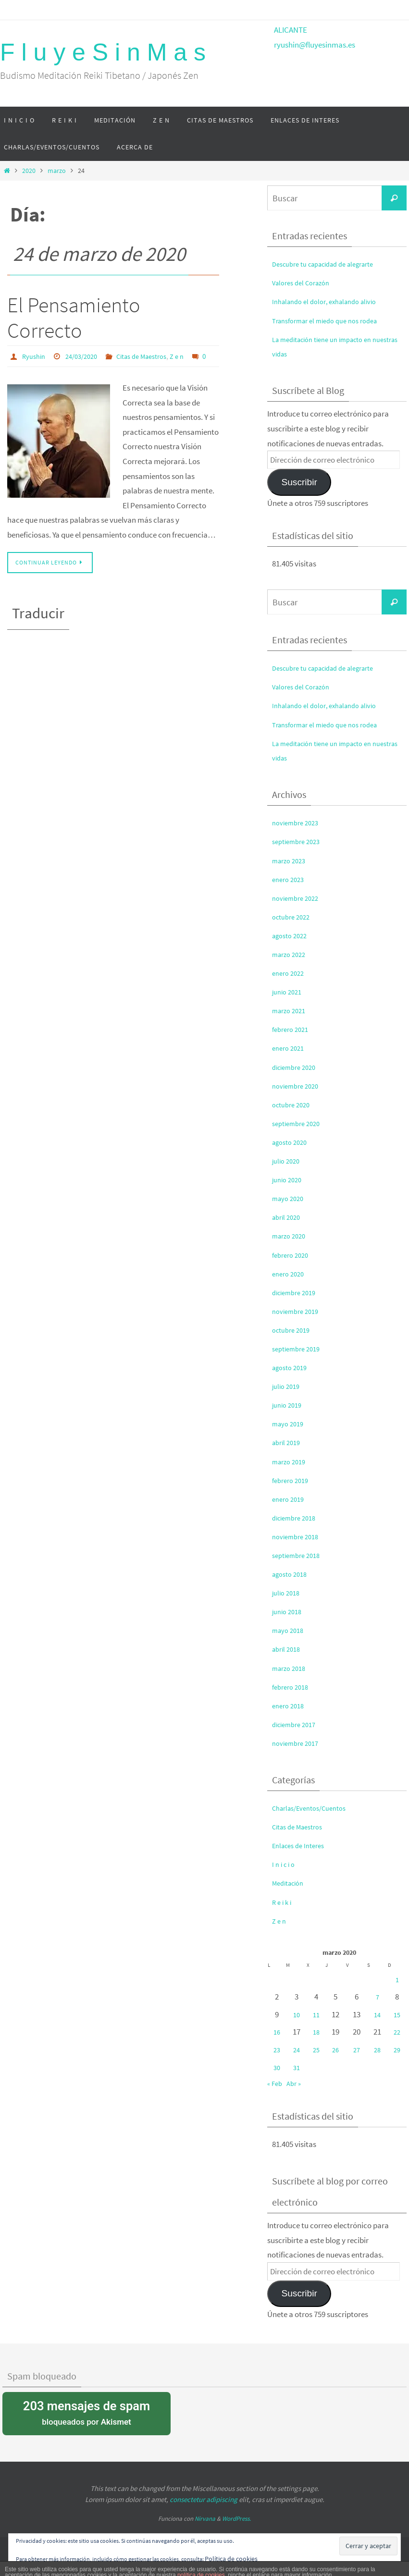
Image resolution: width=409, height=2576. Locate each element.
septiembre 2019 (299, 1348)
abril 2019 (288, 1442)
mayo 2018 (290, 1630)
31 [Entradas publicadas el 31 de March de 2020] (297, 2067)
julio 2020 (287, 1160)
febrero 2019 (292, 1480)
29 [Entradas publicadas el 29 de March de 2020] (396, 2049)
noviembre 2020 (298, 1085)
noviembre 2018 (298, 1536)
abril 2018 (288, 1649)
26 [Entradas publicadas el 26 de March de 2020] (337, 2049)
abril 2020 (288, 1217)
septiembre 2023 (299, 841)
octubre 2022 (293, 916)
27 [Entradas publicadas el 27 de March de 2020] (356, 2049)
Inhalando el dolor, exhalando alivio (331, 301)
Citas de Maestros (152, 356)
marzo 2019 (291, 1461)
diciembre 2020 (297, 1067)
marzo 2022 (291, 954)
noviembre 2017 (298, 1743)
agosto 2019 (292, 1367)
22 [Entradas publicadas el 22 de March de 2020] (396, 2031)
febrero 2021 (292, 1029)
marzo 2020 (291, 1235)
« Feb (275, 2083)
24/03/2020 (86, 356)
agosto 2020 (292, 1142)
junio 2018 (289, 1611)
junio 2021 (289, 991)
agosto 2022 (292, 935)
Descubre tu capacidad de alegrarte (331, 263)
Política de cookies (236, 2558)
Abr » (296, 2083)
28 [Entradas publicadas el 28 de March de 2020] (377, 2049)
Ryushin (35, 356)
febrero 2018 (292, 1686)
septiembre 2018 (299, 1555)
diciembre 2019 (297, 1292)
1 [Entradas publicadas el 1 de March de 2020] (396, 1979)
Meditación (291, 1882)
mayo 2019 (290, 1423)
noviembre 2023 (298, 822)
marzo (57, 171)
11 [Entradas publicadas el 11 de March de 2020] (317, 2014)
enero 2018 (290, 1705)
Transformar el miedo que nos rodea (332, 320)
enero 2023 (290, 879)
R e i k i (283, 1902)
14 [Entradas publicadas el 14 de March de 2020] (377, 2014)
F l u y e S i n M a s (103, 52)
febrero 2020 (292, 1255)
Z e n (191, 356)
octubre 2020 (293, 1104)
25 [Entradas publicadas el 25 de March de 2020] (317, 2049)
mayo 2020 (290, 1198)
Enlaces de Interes (302, 1845)
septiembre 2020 (299, 1123)
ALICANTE (290, 30)
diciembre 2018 (297, 1517)
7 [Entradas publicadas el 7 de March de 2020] (377, 1996)
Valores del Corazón (305, 282)
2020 (29, 171)
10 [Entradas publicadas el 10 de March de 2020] (297, 2014)
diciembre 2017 (297, 1724)
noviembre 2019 (298, 1311)
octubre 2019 (293, 1330)
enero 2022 (290, 973)
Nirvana (205, 2519)
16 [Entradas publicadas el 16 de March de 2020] (277, 2031)
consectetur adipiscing (203, 2499)
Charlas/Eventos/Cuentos (315, 1808)
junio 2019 (289, 1404)
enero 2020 (290, 1273)
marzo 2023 (291, 860)
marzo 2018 (291, 1668)
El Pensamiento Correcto (73, 317)
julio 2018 (287, 1592)
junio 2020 (289, 1179)
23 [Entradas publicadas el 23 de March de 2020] (277, 2049)
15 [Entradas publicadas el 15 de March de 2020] (396, 2014)
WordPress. (236, 2519)
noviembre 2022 (298, 898)
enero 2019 (290, 1499)
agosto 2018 (292, 1574)
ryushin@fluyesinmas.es (314, 44)
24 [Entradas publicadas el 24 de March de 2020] (297, 2049)
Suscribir (299, 482)
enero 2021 (290, 1048)
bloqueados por (86, 2412)
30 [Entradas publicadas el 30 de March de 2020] (277, 2067)
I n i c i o (284, 1864)
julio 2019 (287, 1386)
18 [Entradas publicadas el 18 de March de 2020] (317, 2031)
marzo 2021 (291, 1010)
